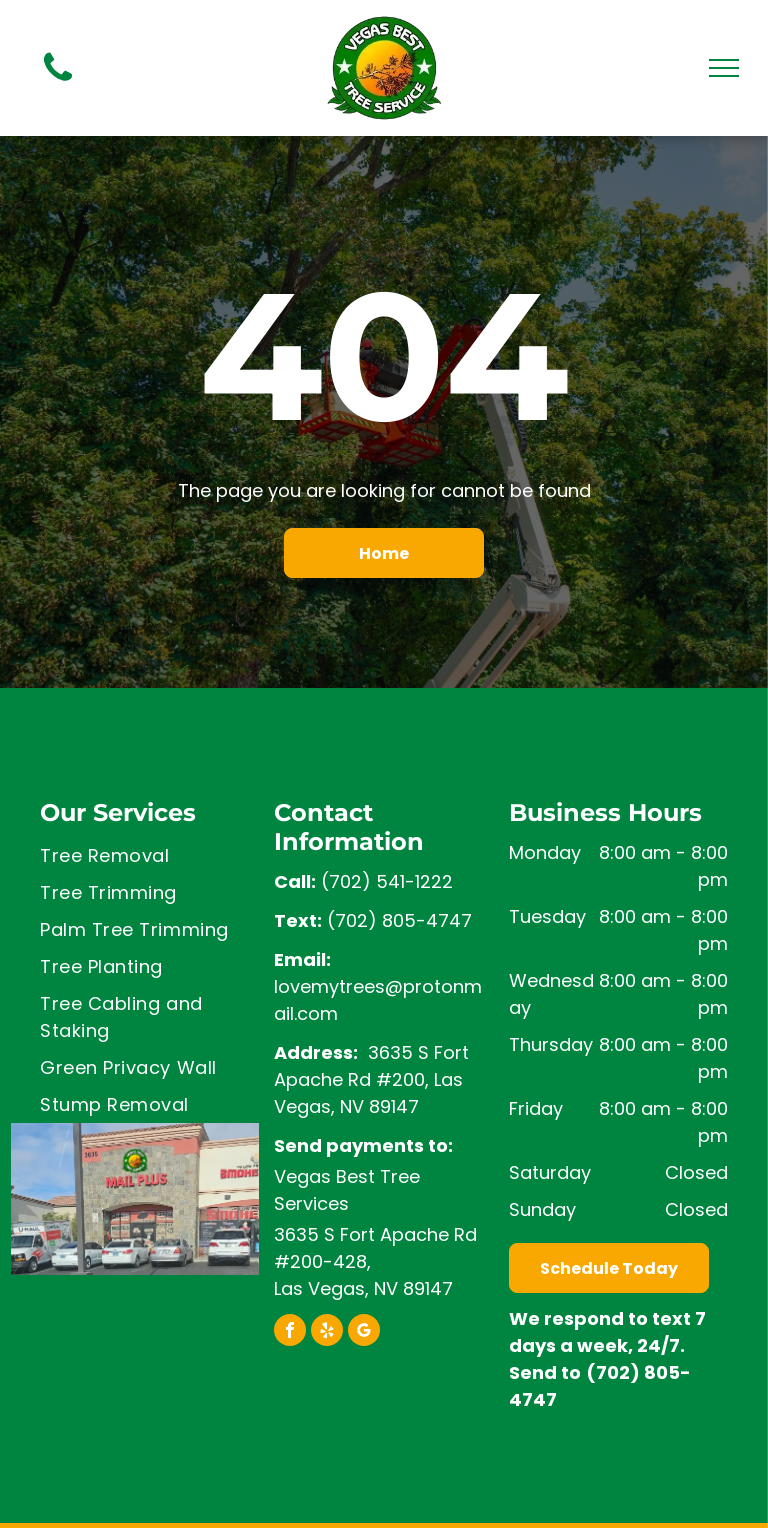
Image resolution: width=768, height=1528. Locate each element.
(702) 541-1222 (387, 881)
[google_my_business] (364, 1332)
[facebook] (290, 1332)
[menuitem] (149, 855)
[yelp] (327, 1332)
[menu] (724, 68)
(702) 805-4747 (399, 920)
